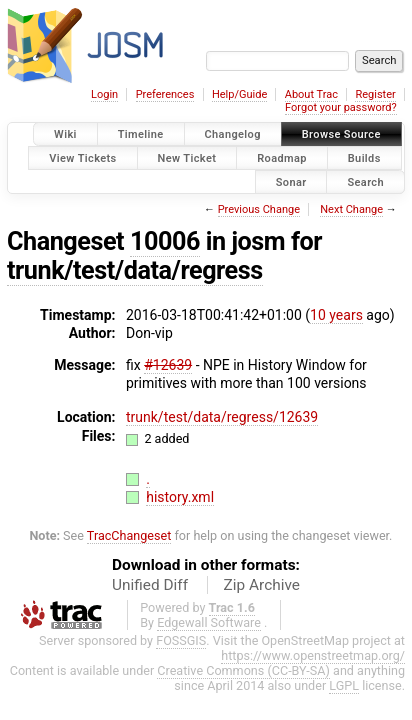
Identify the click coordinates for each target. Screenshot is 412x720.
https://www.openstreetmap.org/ (313, 655)
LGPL (344, 685)
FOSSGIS (181, 640)
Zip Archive (262, 585)
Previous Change (259, 209)
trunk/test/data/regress (135, 270)
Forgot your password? (341, 107)
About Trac (311, 94)
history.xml (180, 497)
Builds (364, 157)
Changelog (233, 134)
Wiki (65, 134)
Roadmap (282, 157)
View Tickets (82, 157)
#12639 (168, 365)
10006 (165, 241)
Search (365, 181)
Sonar (291, 181)
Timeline (141, 134)
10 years (336, 315)
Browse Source (341, 134)
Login (104, 94)
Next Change (351, 209)
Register (375, 94)
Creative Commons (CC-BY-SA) (243, 670)
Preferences (165, 94)
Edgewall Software (209, 622)
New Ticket (187, 157)
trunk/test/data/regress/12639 (222, 417)
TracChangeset (129, 535)
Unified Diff (150, 585)
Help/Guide (239, 94)
